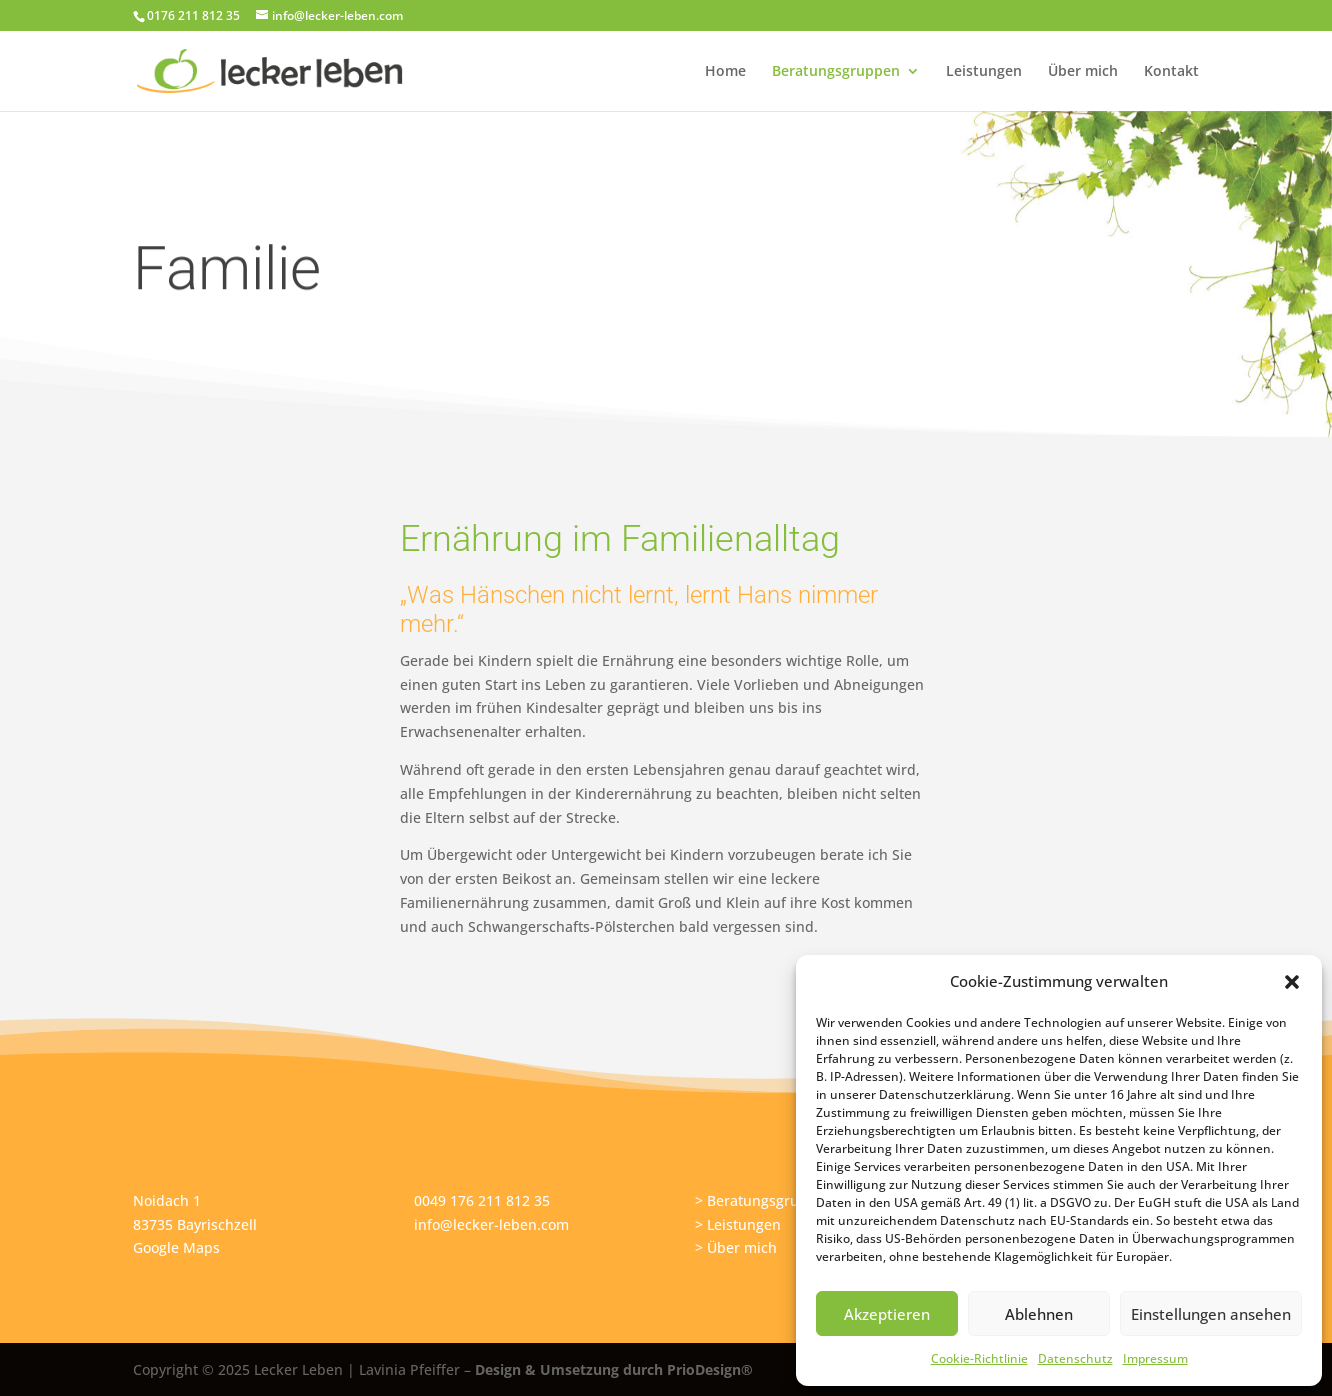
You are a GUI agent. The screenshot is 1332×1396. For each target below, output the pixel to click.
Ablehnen (1039, 1314)
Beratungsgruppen (836, 72)
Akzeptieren (887, 1314)
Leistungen (984, 72)
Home (725, 72)
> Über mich (736, 1247)
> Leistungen (738, 1224)
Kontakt (1171, 72)
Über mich (1083, 72)
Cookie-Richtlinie (979, 1358)
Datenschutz (1075, 1358)
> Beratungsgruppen (764, 1200)
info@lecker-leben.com (491, 1224)
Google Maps (176, 1247)
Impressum (1155, 1358)
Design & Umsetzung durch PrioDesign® (614, 1369)
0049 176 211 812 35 (482, 1200)
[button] (1292, 982)
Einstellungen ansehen (1211, 1314)
